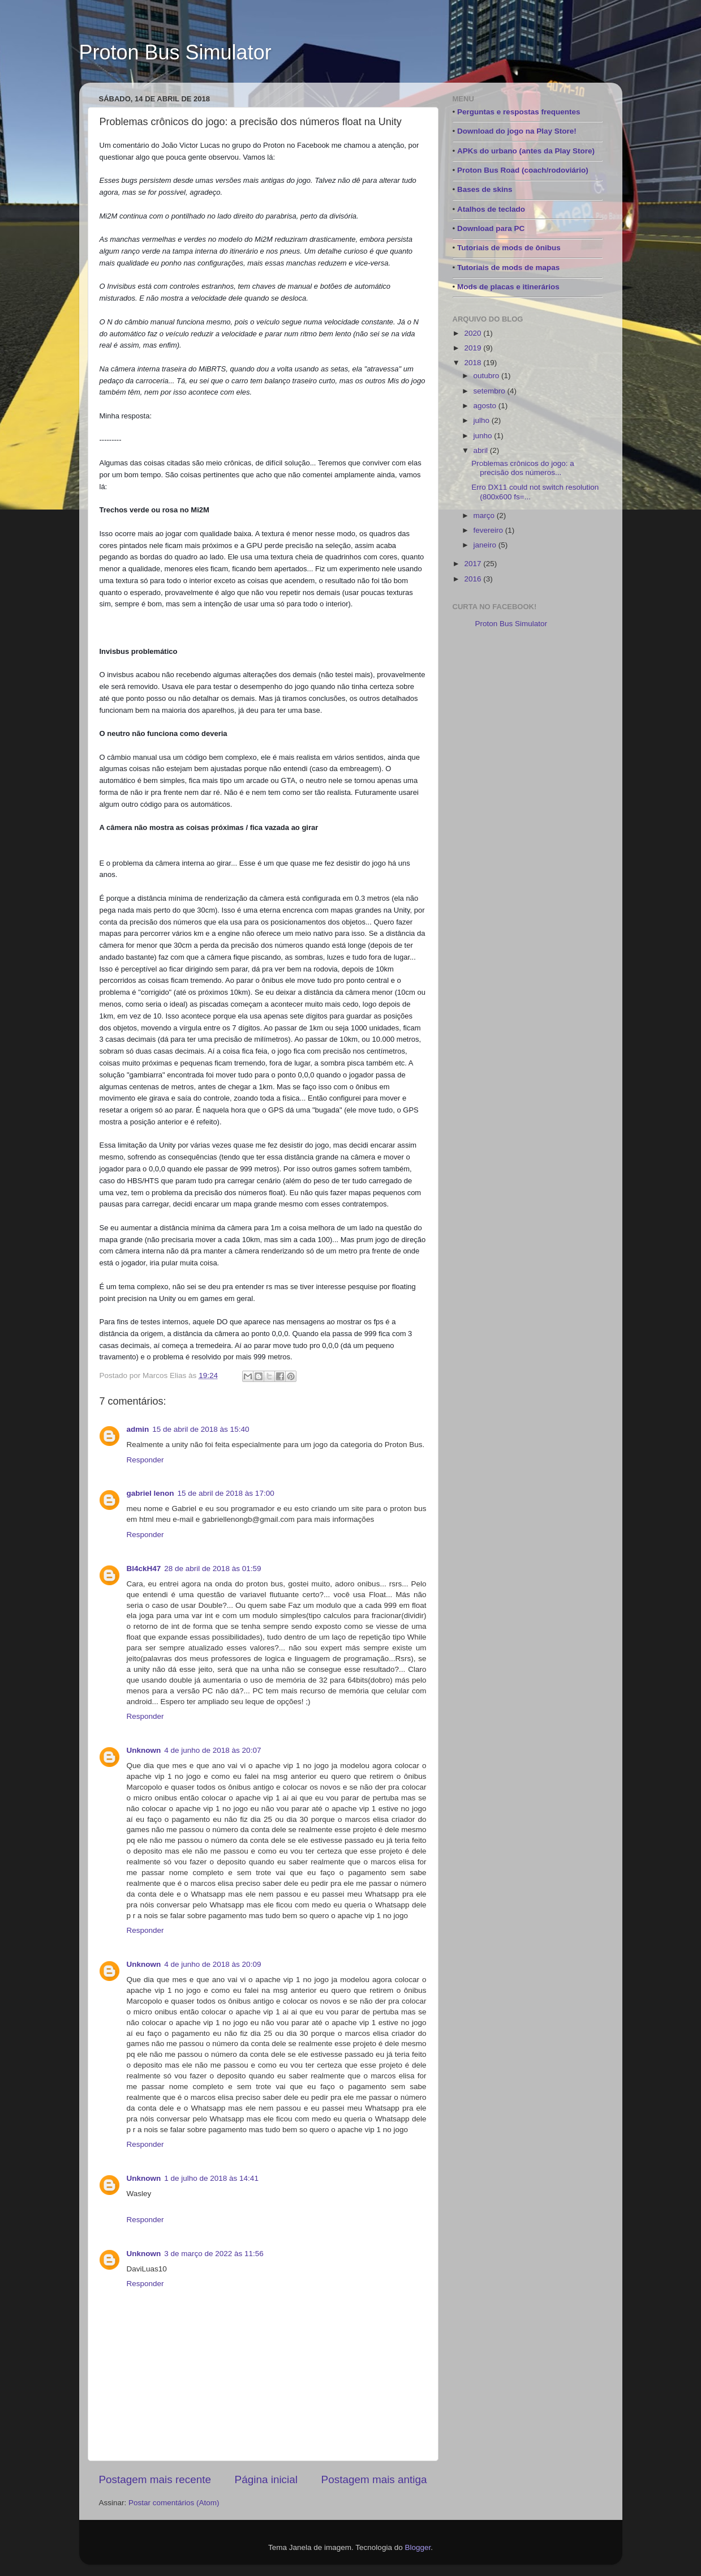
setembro (491, 391)
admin (138, 1429)
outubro (488, 375)
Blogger (418, 2547)
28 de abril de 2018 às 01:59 (212, 1568)
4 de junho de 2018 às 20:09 (212, 1964)
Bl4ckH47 (144, 1568)
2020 (473, 333)
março (485, 515)
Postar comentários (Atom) (174, 2502)
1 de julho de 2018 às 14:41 (211, 2178)
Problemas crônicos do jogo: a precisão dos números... (522, 468)
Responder (145, 1460)
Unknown (144, 1750)
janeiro (486, 545)
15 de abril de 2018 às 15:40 (200, 1429)
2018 (473, 362)
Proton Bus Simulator (175, 52)
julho (483, 420)
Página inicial (266, 2479)
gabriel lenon (150, 1493)
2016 (473, 579)
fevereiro (489, 530)
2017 (473, 563)
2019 (473, 348)
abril (482, 450)
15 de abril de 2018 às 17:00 (226, 1493)
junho (484, 435)
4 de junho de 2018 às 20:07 (212, 1750)
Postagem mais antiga (374, 2479)
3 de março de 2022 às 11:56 (214, 2253)
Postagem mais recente (155, 2479)
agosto (486, 405)
